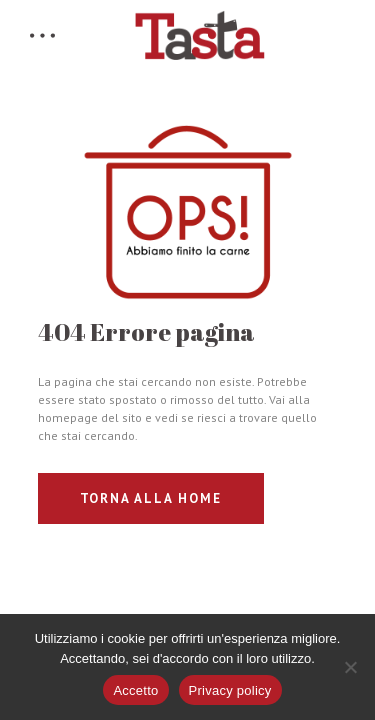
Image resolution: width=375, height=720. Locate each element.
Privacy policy (230, 690)
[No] (350, 667)
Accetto (135, 690)
